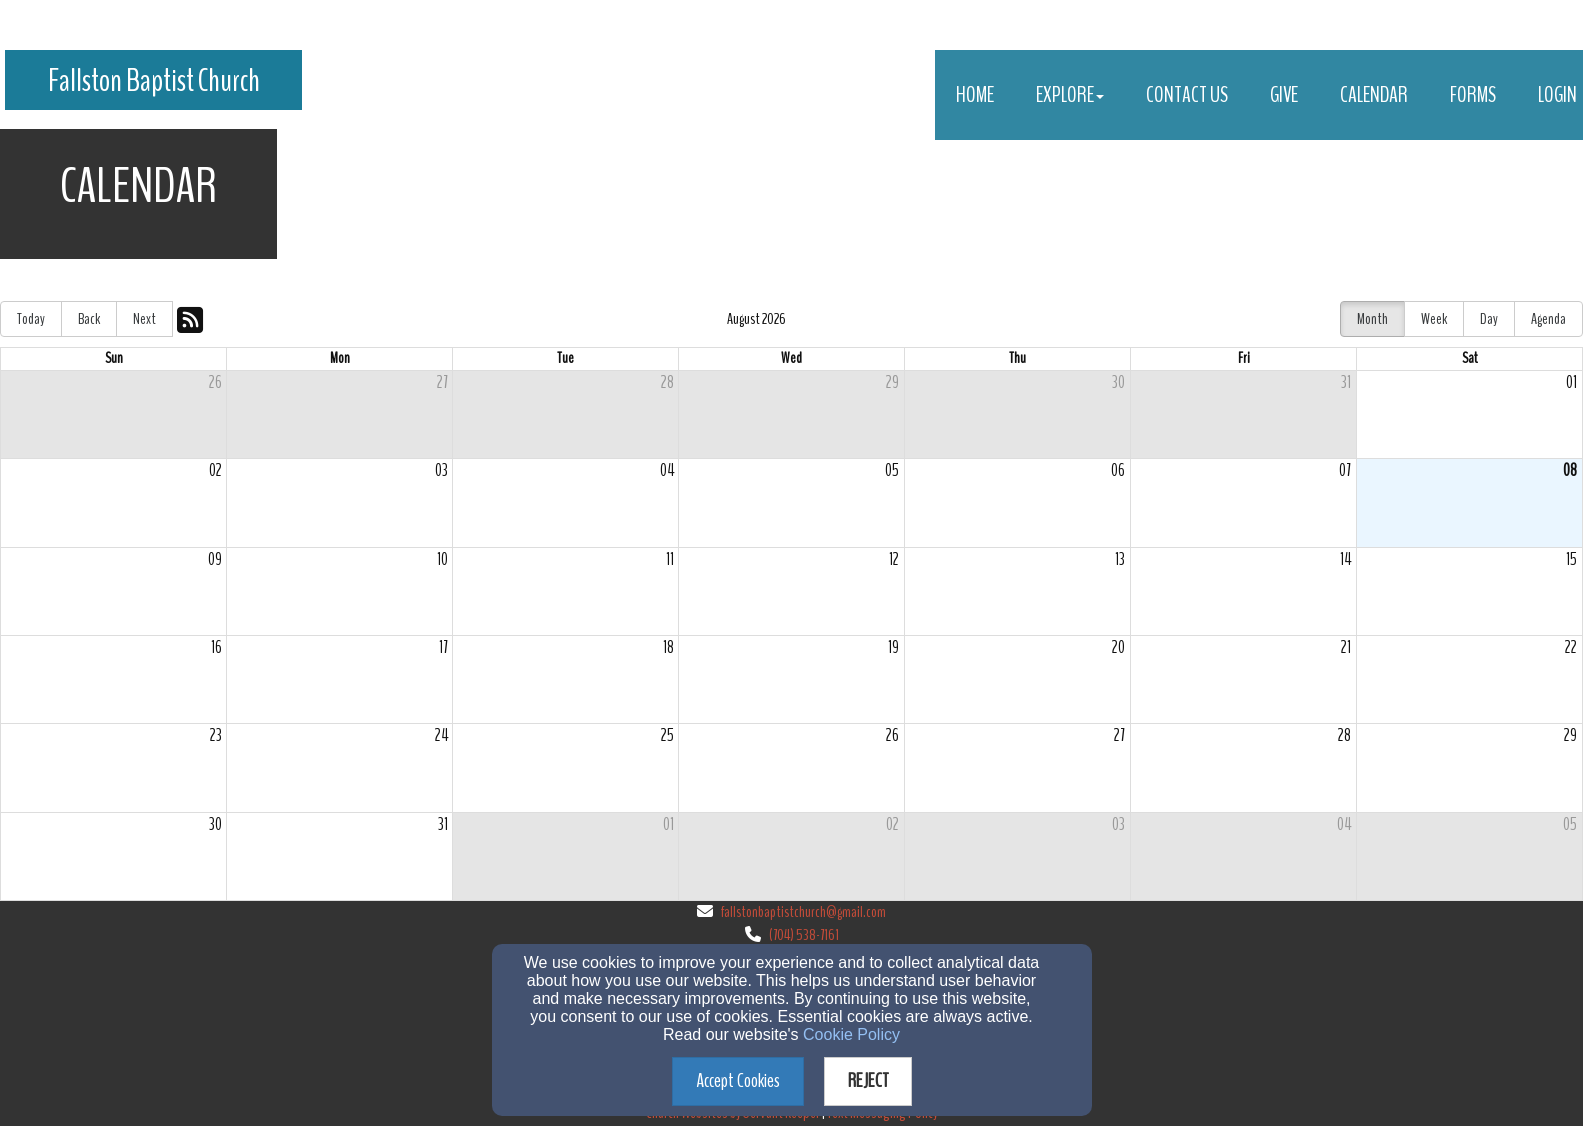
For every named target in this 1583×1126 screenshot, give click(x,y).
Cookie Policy (851, 1034)
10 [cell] (442, 559)
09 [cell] (215, 559)
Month (1372, 319)
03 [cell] (441, 470)
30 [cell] (1118, 382)
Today (31, 319)
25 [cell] (667, 735)
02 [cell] (215, 470)
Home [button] (975, 95)
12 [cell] (894, 559)
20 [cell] (1118, 647)
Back (89, 319)
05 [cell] (892, 470)
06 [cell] (1118, 470)
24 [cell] (441, 735)
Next (144, 319)
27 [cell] (442, 382)
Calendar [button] (1374, 95)
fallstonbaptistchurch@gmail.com (803, 912)
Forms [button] (1473, 95)
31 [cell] (1346, 382)
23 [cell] (216, 735)
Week (1434, 319)
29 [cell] (892, 382)
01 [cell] (1571, 382)
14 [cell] (1345, 559)
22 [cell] (1571, 647)
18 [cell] (668, 647)
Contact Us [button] (1187, 95)
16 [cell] (216, 647)
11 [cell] (670, 559)
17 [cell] (443, 647)
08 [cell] (1570, 470)
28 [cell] (667, 382)
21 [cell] (1346, 647)
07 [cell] (1345, 470)
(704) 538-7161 (804, 935)
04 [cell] (667, 470)
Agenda (1548, 319)
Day (1489, 319)
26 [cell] (215, 382)
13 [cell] (1120, 559)
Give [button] (1284, 95)
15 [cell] (1571, 559)
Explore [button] (1070, 95)
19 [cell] (893, 647)
